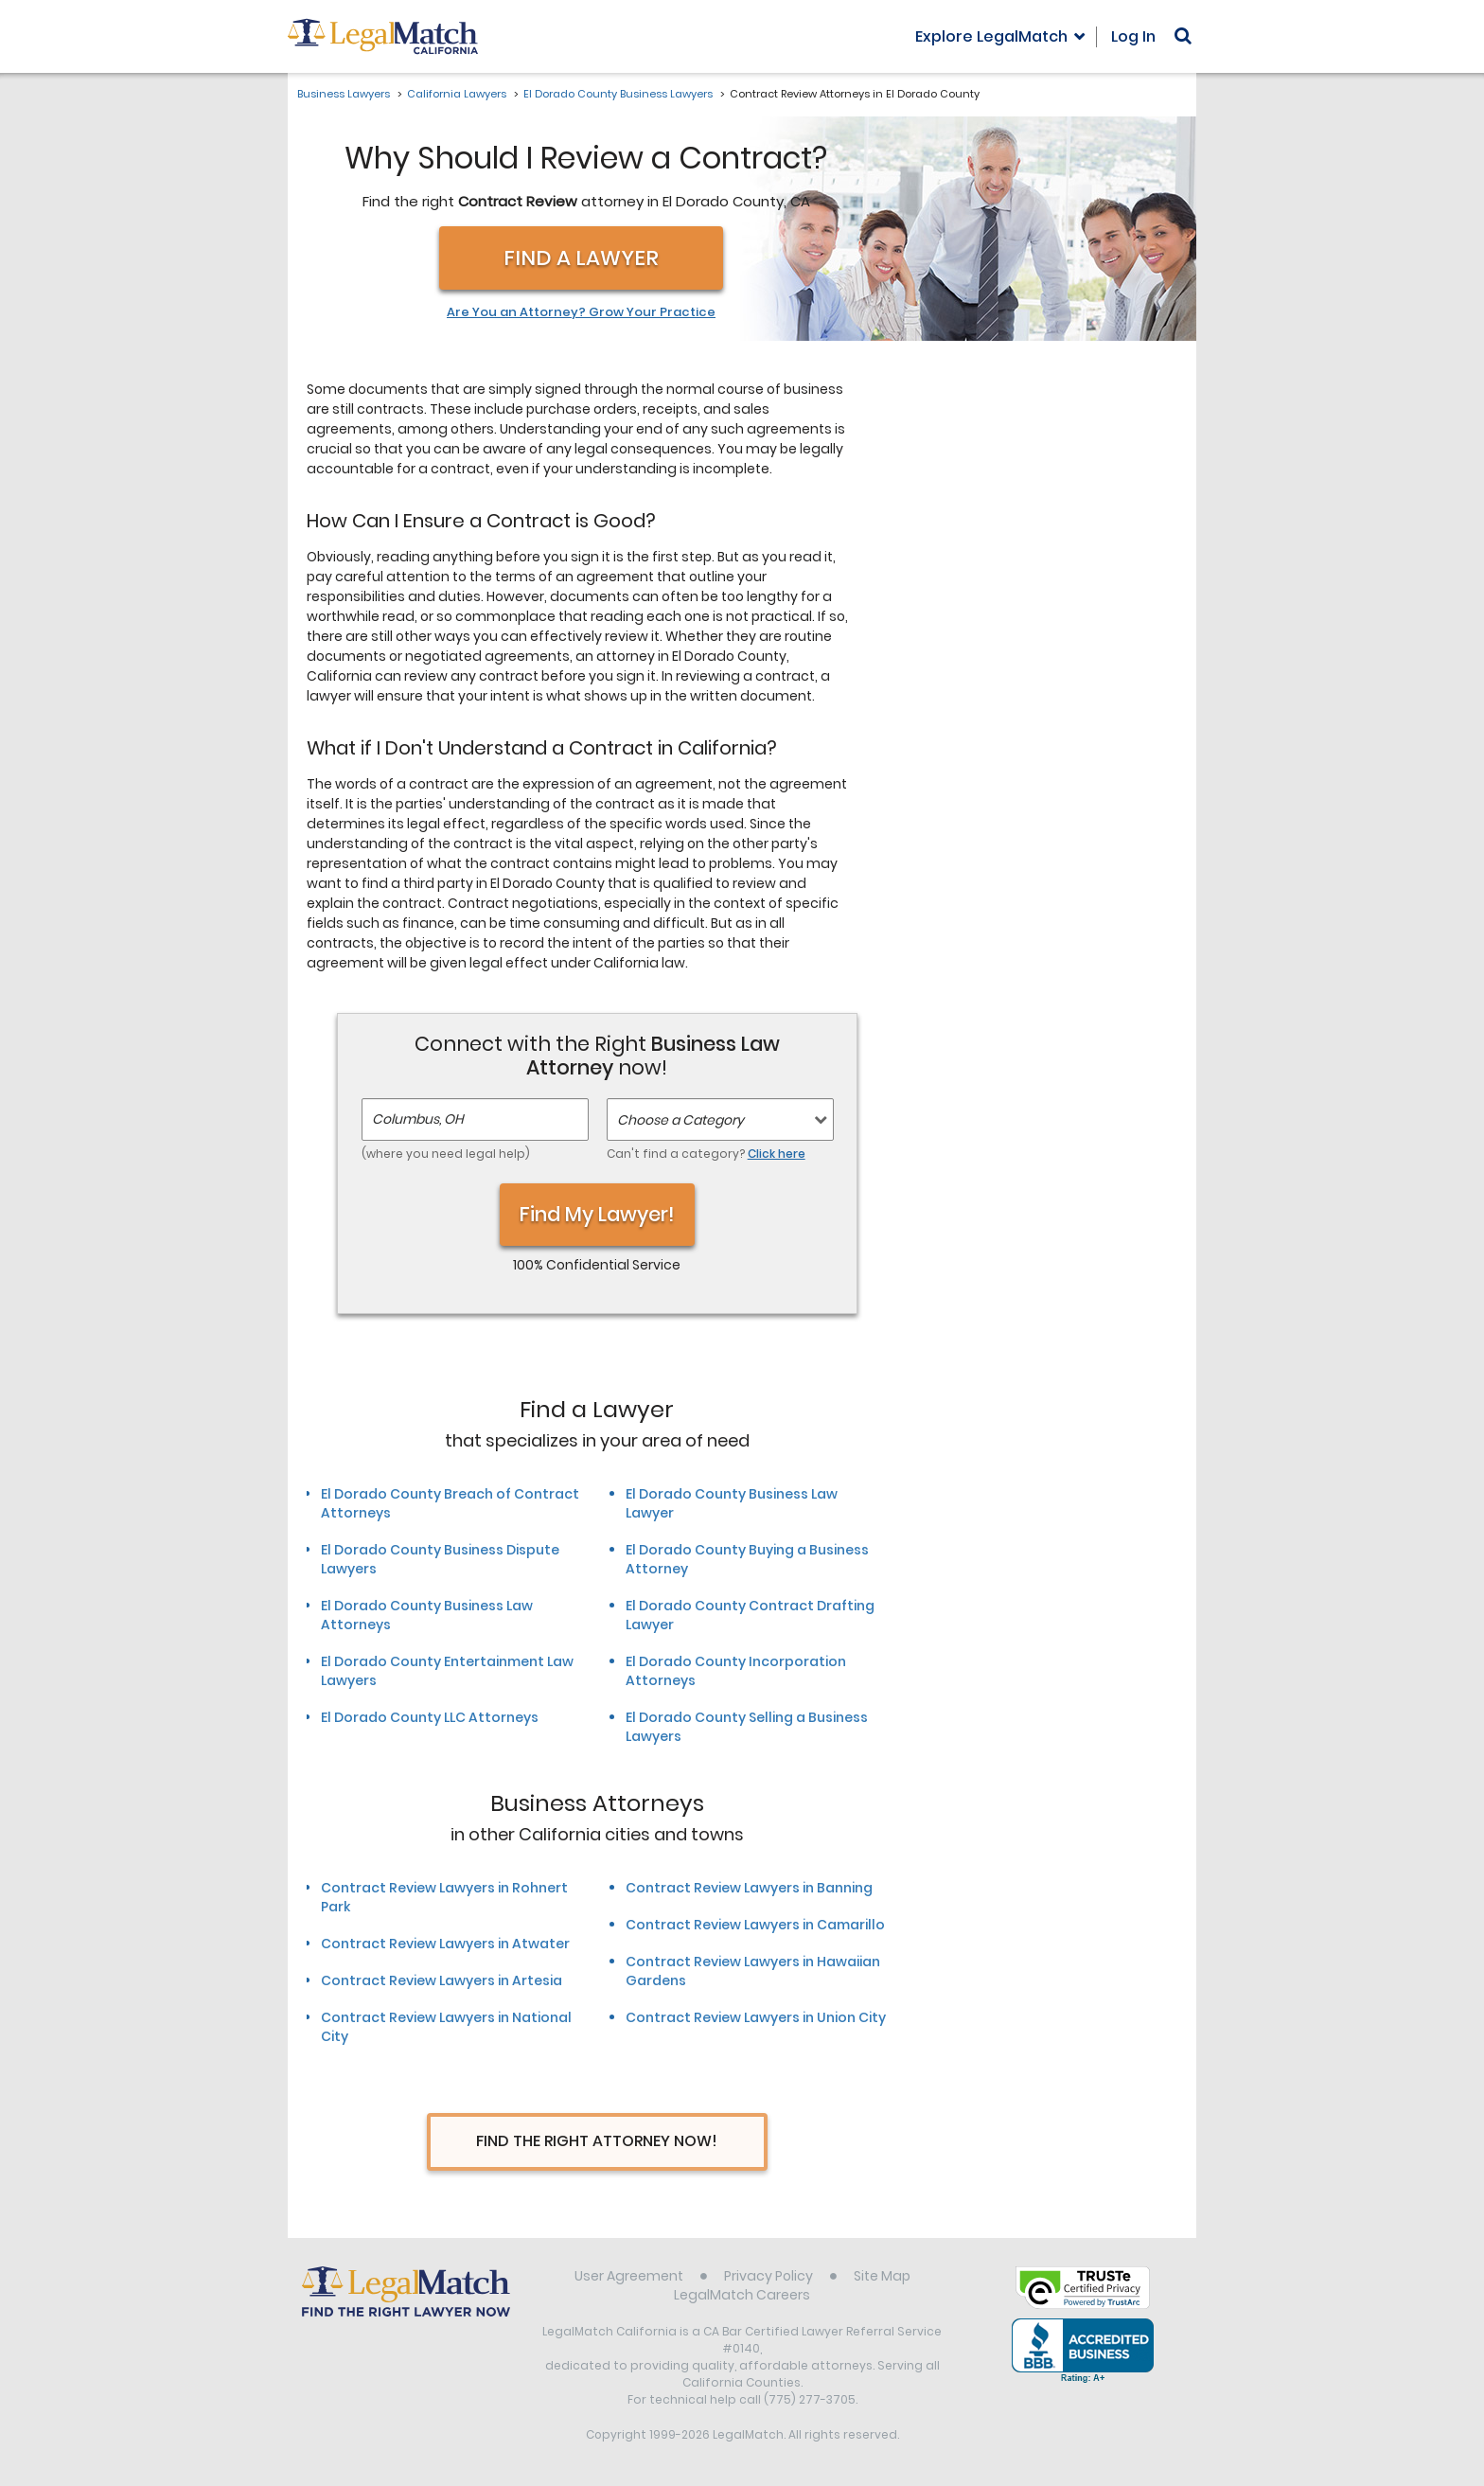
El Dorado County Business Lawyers (618, 93)
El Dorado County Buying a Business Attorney (747, 1559)
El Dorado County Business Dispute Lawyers (440, 1559)
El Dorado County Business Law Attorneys (427, 1615)
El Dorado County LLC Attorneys (430, 1717)
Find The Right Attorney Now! (596, 2141)
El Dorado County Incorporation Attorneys (736, 1671)
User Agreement (628, 2275)
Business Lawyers (343, 93)
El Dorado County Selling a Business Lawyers (747, 1727)
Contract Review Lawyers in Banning (749, 1887)
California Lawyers (456, 93)
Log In (1133, 36)
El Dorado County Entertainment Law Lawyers (447, 1671)
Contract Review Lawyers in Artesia (441, 1980)
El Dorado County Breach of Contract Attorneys (450, 1503)
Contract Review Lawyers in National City (446, 2027)
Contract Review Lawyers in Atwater (445, 1943)
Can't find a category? (706, 1153)
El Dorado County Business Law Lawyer (732, 1503)
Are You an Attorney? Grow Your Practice (581, 312)
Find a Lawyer (581, 258)
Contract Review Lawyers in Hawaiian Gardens (753, 1971)
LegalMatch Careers (742, 2294)
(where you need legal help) (446, 1153)
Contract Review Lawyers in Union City (756, 2017)
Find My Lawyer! (597, 1214)
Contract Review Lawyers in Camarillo (755, 1924)
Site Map (882, 2275)
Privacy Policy (768, 2275)
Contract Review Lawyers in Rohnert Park (444, 1897)
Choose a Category (680, 1119)
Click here (776, 1153)
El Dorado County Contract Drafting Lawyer (750, 1615)
